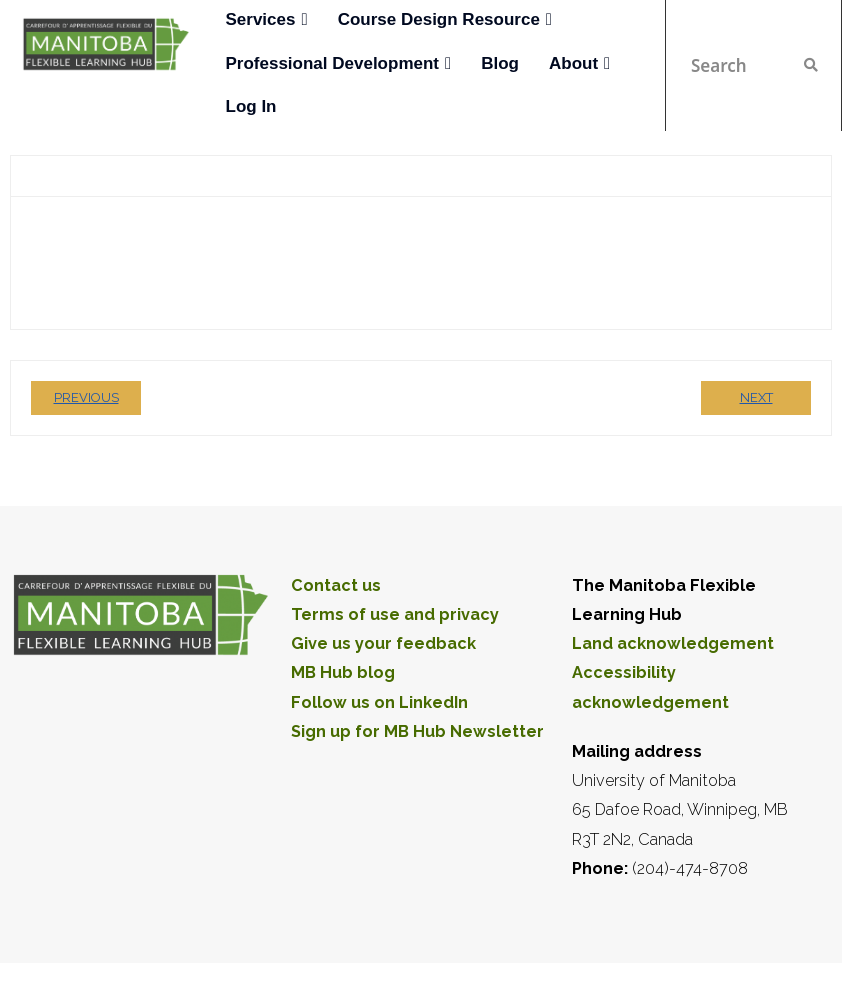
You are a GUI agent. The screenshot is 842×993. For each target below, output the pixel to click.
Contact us (336, 585)
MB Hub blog (343, 672)
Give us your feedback (383, 643)
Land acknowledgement (673, 643)
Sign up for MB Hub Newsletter (417, 731)
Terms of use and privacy (395, 614)
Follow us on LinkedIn (379, 702)
